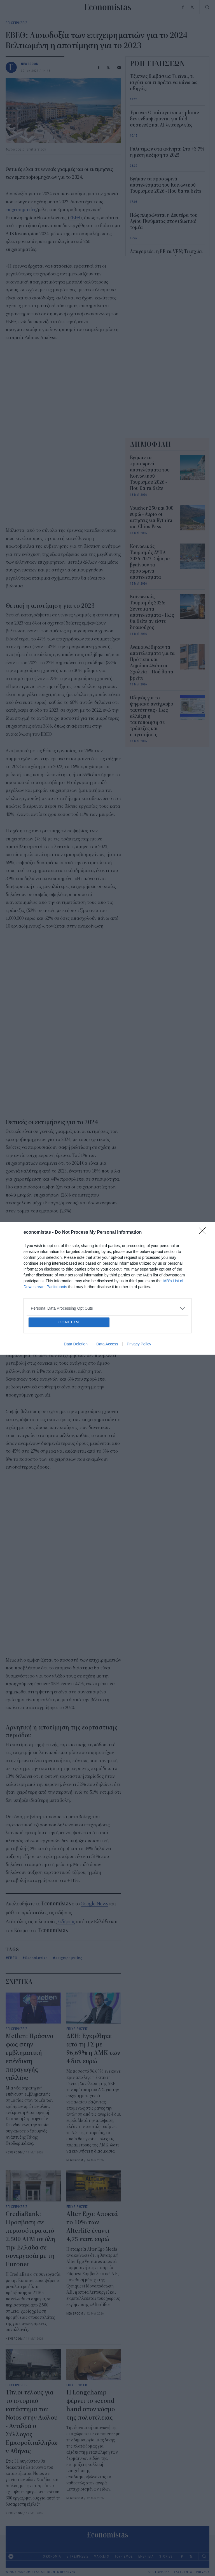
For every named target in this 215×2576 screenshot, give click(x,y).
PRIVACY (202, 2572)
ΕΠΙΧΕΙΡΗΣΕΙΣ (16, 22)
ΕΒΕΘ (74, 218)
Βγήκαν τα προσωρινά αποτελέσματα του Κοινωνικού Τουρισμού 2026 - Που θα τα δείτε (165, 185)
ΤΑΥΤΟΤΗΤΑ (183, 2572)
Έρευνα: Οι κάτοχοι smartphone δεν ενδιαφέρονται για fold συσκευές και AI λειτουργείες (164, 119)
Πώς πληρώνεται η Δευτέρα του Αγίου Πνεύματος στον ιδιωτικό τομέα (163, 221)
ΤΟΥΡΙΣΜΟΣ (123, 2556)
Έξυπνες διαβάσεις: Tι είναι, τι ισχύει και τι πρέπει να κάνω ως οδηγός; (163, 83)
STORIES (165, 2556)
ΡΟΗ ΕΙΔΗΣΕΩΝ (157, 63)
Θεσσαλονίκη (36, 1957)
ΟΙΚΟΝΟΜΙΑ (52, 2556)
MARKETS (101, 2556)
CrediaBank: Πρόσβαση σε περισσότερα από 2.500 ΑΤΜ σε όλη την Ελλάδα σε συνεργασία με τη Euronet (30, 2239)
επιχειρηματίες (21, 210)
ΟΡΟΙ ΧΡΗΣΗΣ (159, 2572)
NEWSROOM (30, 64)
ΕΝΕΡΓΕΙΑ (146, 2556)
